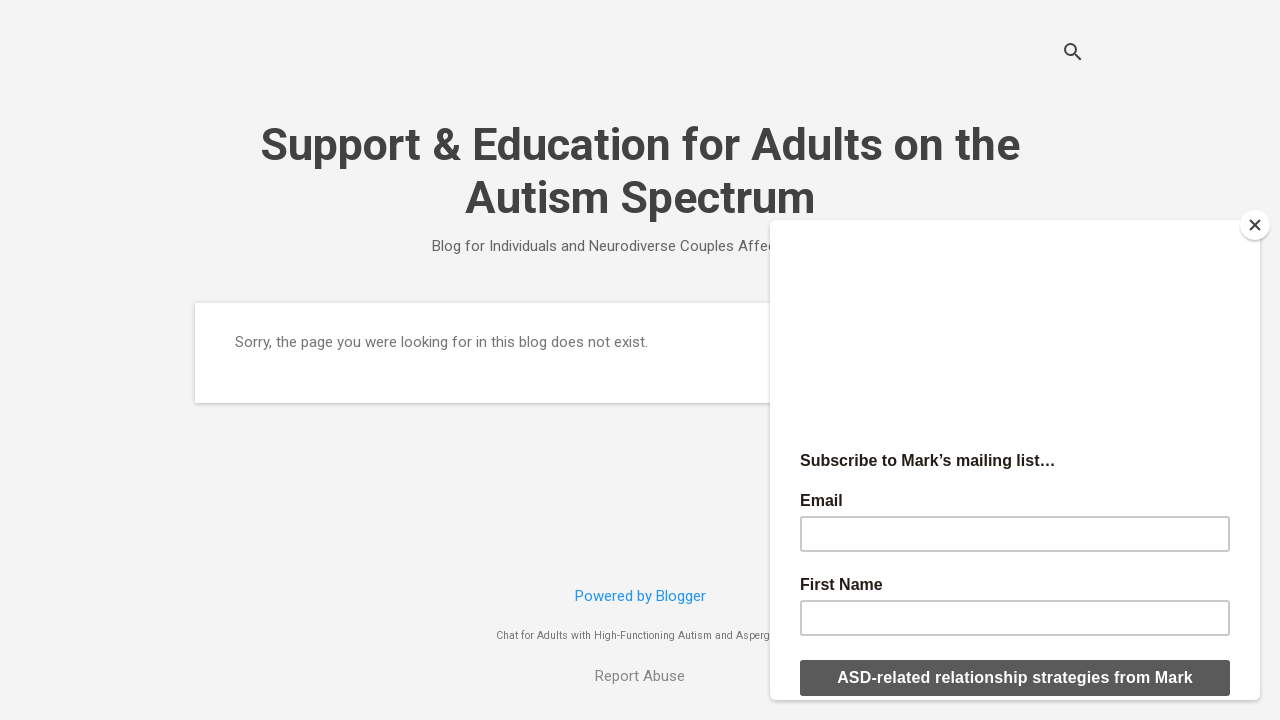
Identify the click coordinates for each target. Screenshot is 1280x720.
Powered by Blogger (640, 596)
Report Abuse (640, 676)
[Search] (1073, 54)
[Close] (1255, 225)
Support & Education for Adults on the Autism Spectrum (640, 171)
